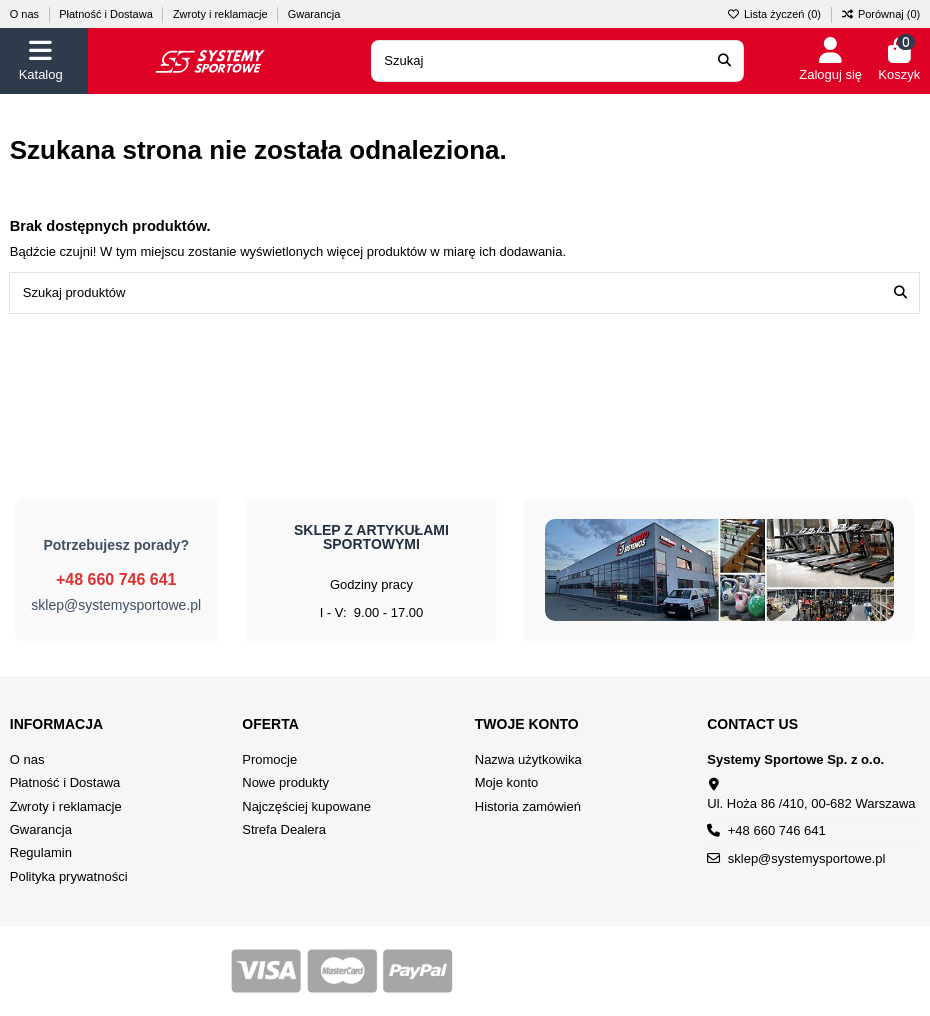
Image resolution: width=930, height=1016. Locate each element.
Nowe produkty (285, 782)
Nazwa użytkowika (528, 759)
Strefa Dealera (284, 829)
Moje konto (507, 782)
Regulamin (41, 852)
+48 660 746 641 (116, 579)
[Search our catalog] (724, 61)
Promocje (269, 759)
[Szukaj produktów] (900, 293)
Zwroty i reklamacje (222, 14)
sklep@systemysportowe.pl (116, 605)
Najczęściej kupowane (306, 806)
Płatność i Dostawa (107, 14)
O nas (26, 14)
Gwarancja (314, 14)
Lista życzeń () (775, 14)
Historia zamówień (528, 806)
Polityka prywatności (69, 876)
